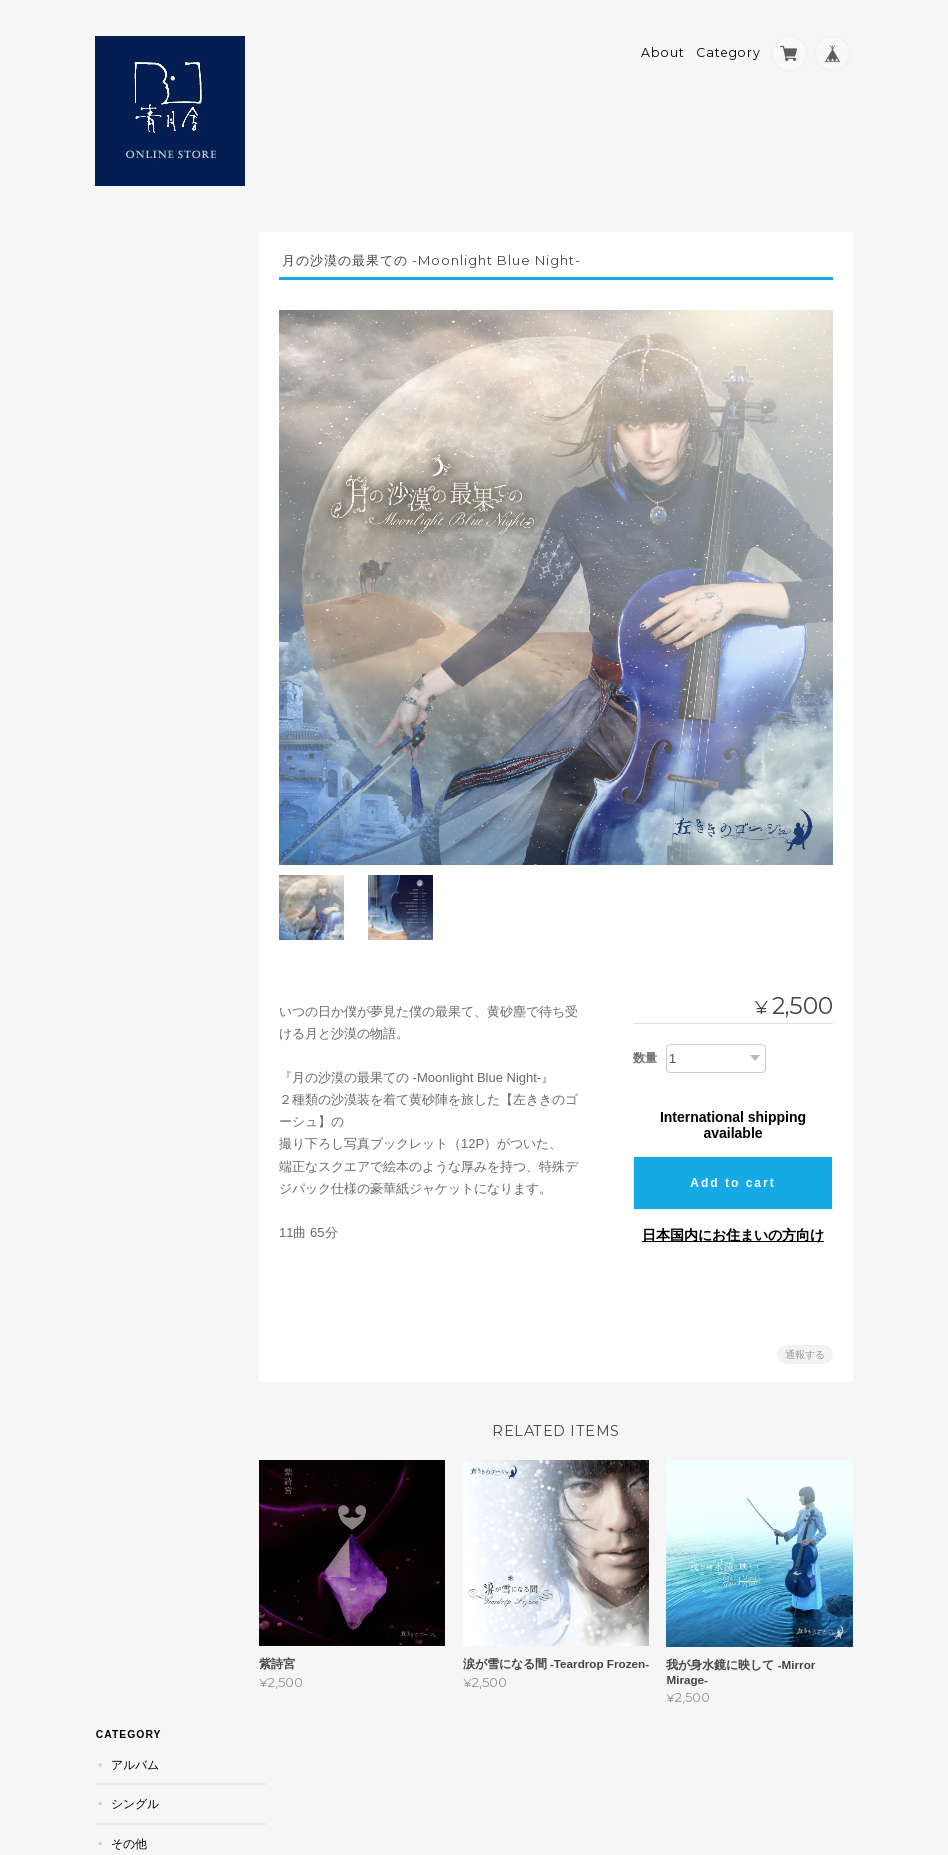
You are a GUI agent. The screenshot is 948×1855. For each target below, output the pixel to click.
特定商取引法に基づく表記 (167, 594)
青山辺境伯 (140, 436)
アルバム (134, 261)
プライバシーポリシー (632, 1772)
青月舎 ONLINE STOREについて (168, 537)
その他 (128, 340)
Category (728, 46)
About (663, 46)
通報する (805, 1342)
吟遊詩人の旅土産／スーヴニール (170, 388)
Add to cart (732, 1171)
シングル (134, 300)
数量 (645, 1046)
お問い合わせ (149, 642)
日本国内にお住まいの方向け (733, 1223)
